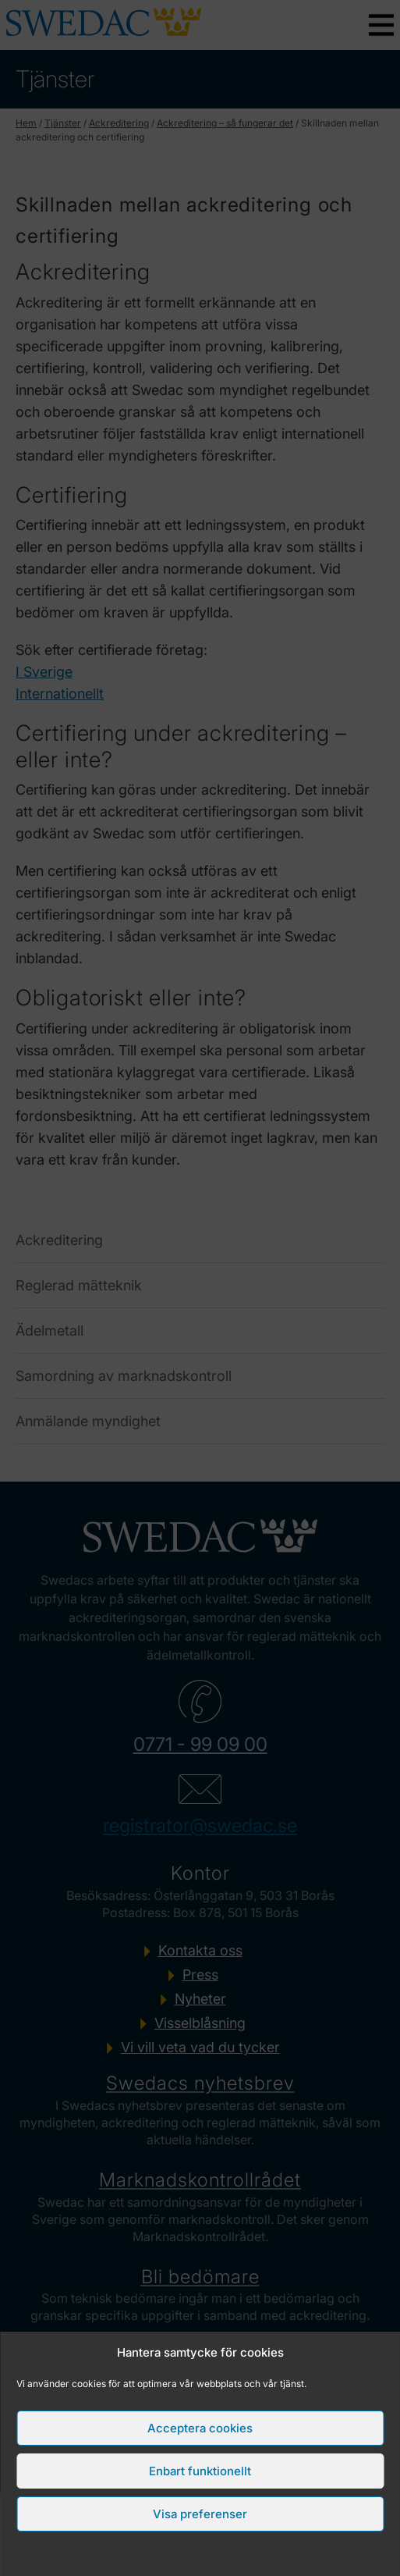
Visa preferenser (200, 2514)
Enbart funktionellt (200, 2471)
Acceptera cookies (200, 2428)
